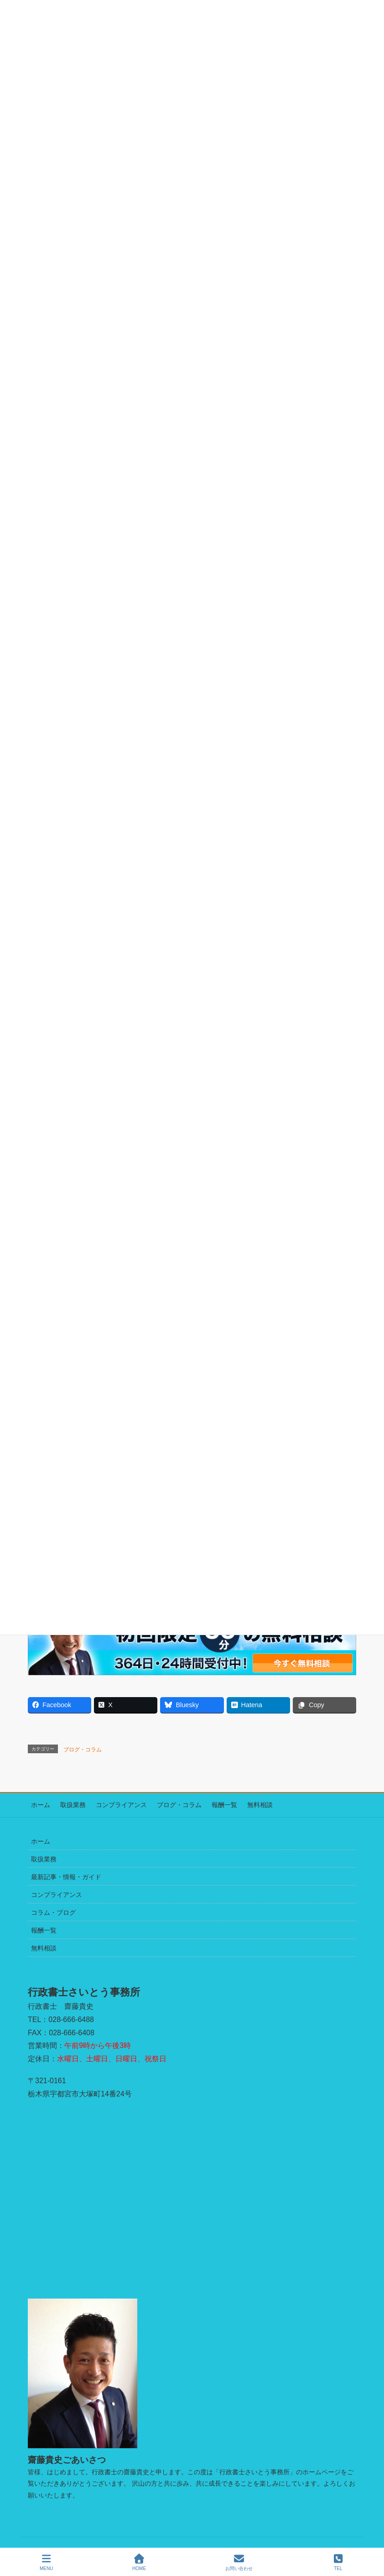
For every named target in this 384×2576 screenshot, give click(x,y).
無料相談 (241, 1804)
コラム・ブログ (53, 1910)
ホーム (37, 1804)
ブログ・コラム (82, 1749)
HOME (139, 2562)
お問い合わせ (239, 2562)
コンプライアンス (111, 1804)
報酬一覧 (208, 1804)
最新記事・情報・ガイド (66, 1874)
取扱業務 (66, 1804)
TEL (338, 2562)
